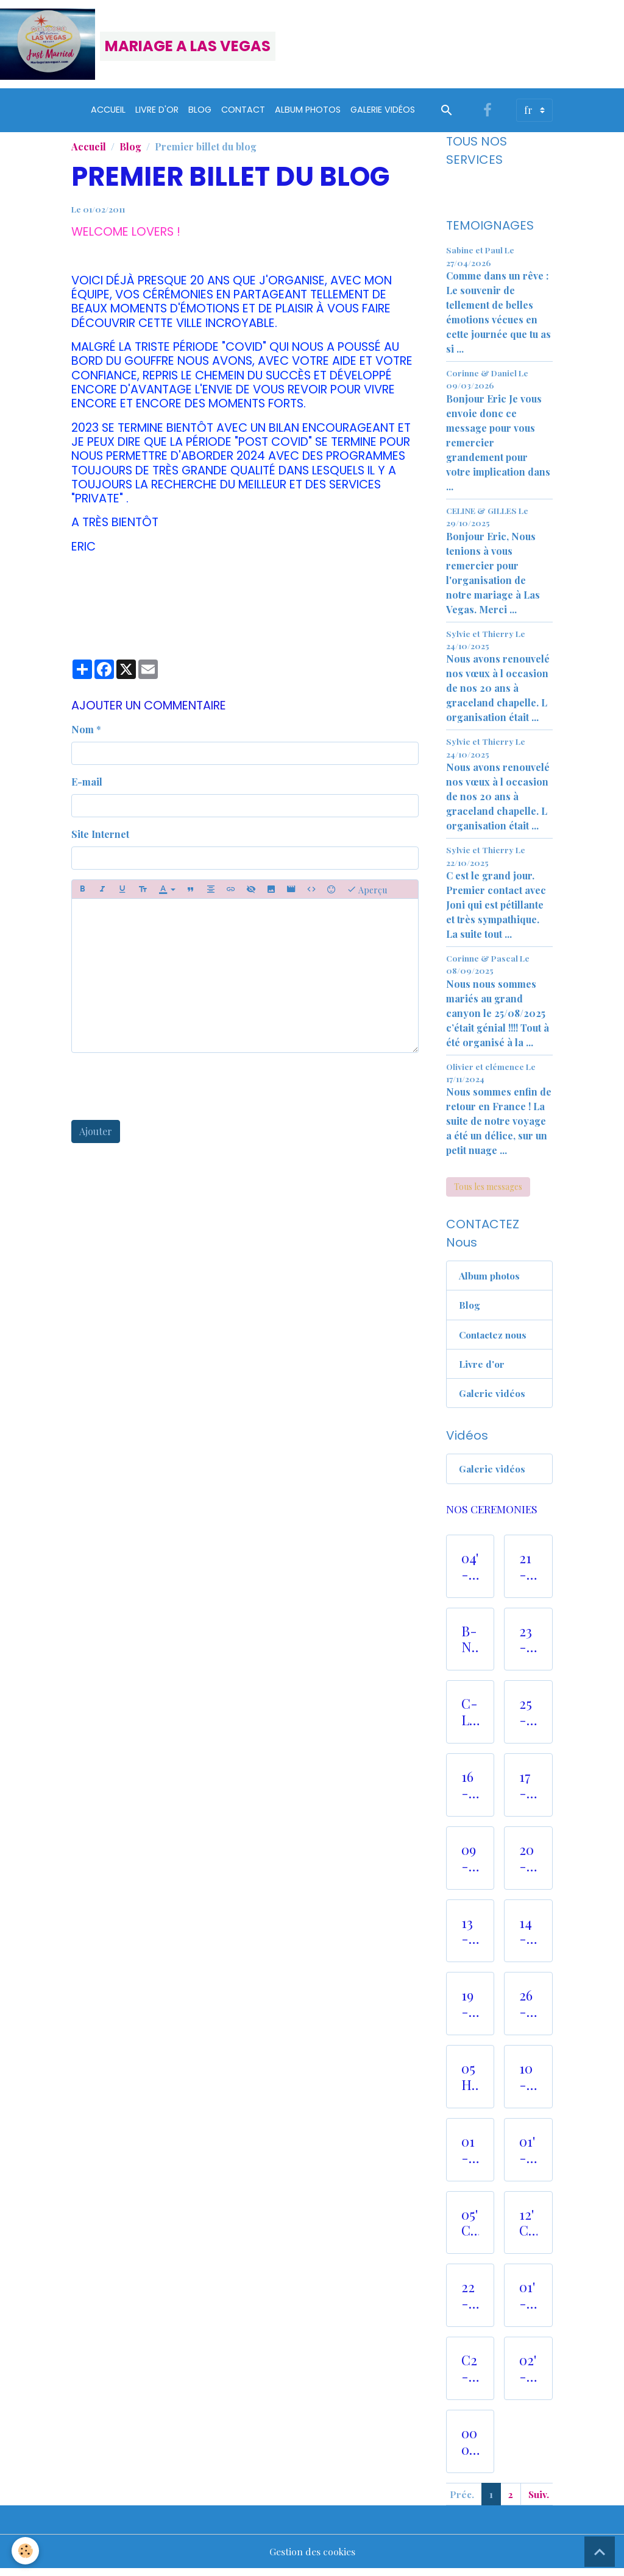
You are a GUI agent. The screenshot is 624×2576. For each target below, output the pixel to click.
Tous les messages (488, 1191)
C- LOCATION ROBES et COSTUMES (470, 1718)
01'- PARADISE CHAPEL (528, 2302)
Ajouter (95, 1135)
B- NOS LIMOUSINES (469, 1646)
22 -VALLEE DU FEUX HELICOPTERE (470, 2302)
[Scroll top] (599, 2551)
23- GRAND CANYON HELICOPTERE (528, 1646)
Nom (82, 733)
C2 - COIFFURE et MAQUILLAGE (470, 2375)
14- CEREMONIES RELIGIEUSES (528, 1937)
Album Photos (308, 114)
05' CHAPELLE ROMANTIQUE (470, 2229)
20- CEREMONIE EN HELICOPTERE (528, 1864)
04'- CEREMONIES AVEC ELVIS (470, 1573)
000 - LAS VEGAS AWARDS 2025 (470, 2448)
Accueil (108, 114)
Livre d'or (157, 114)
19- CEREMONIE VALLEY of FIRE (470, 2010)
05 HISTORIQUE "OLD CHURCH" (470, 2083)
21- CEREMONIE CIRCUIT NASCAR (528, 1573)
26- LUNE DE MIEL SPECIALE (528, 2010)
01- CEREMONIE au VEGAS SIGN (470, 2156)
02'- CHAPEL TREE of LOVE (528, 2375)
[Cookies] (26, 2550)
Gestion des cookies (312, 2558)
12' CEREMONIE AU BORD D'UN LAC (528, 2229)
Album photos (490, 1279)
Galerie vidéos (382, 114)
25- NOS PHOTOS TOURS (527, 1718)
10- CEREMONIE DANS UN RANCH (528, 2083)
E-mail (86, 785)
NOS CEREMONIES (491, 1515)
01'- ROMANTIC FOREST (528, 2156)
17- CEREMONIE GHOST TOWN (528, 1791)
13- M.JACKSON (469, 1937)
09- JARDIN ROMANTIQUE (470, 1864)
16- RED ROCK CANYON (470, 1791)
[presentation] (164, 1090)
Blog (199, 114)
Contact (243, 114)
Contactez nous (494, 1339)
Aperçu (367, 893)
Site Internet (100, 838)
